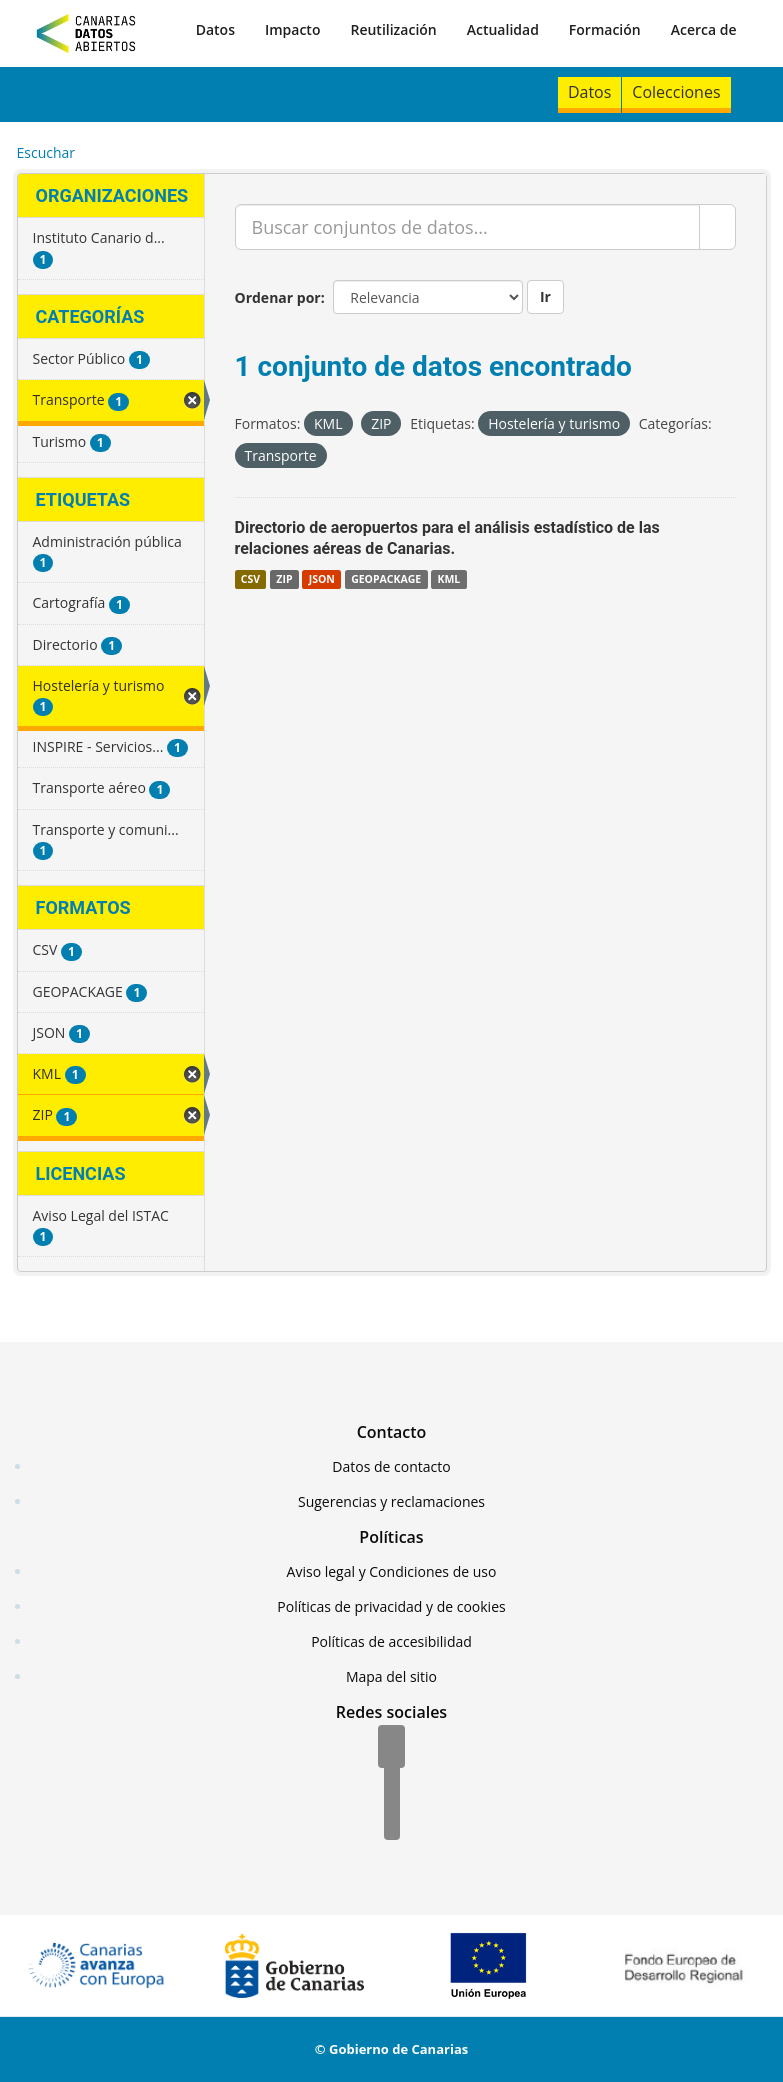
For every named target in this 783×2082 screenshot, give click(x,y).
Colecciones (676, 92)
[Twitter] (392, 1784)
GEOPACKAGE (386, 579)
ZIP (284, 579)
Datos (215, 29)
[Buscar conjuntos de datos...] (467, 227)
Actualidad (503, 29)
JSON (322, 579)
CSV (250, 579)
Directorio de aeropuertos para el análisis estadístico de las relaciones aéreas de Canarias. (447, 538)
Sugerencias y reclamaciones (391, 1501)
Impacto (293, 29)
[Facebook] (391, 1748)
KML (448, 579)
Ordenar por (278, 297)
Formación (605, 29)
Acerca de (704, 29)
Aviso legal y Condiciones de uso (392, 1571)
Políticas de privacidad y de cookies (391, 1606)
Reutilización (393, 29)
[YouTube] (392, 1820)
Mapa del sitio (391, 1676)
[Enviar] (717, 227)
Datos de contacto (391, 1466)
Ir (545, 296)
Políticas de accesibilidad (391, 1641)
